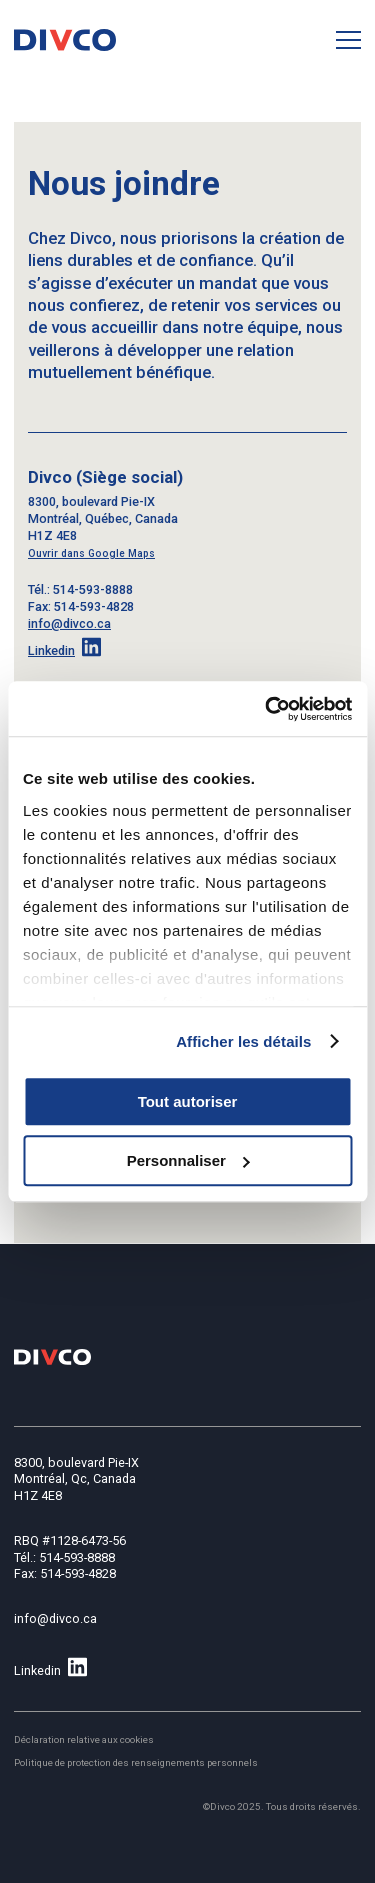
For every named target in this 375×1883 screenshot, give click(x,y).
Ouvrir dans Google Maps (91, 553)
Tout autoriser (188, 1101)
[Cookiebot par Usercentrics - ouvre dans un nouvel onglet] (267, 709)
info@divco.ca (69, 623)
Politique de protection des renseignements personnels (136, 1762)
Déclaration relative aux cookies (84, 1739)
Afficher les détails (243, 1041)
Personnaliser (188, 1160)
